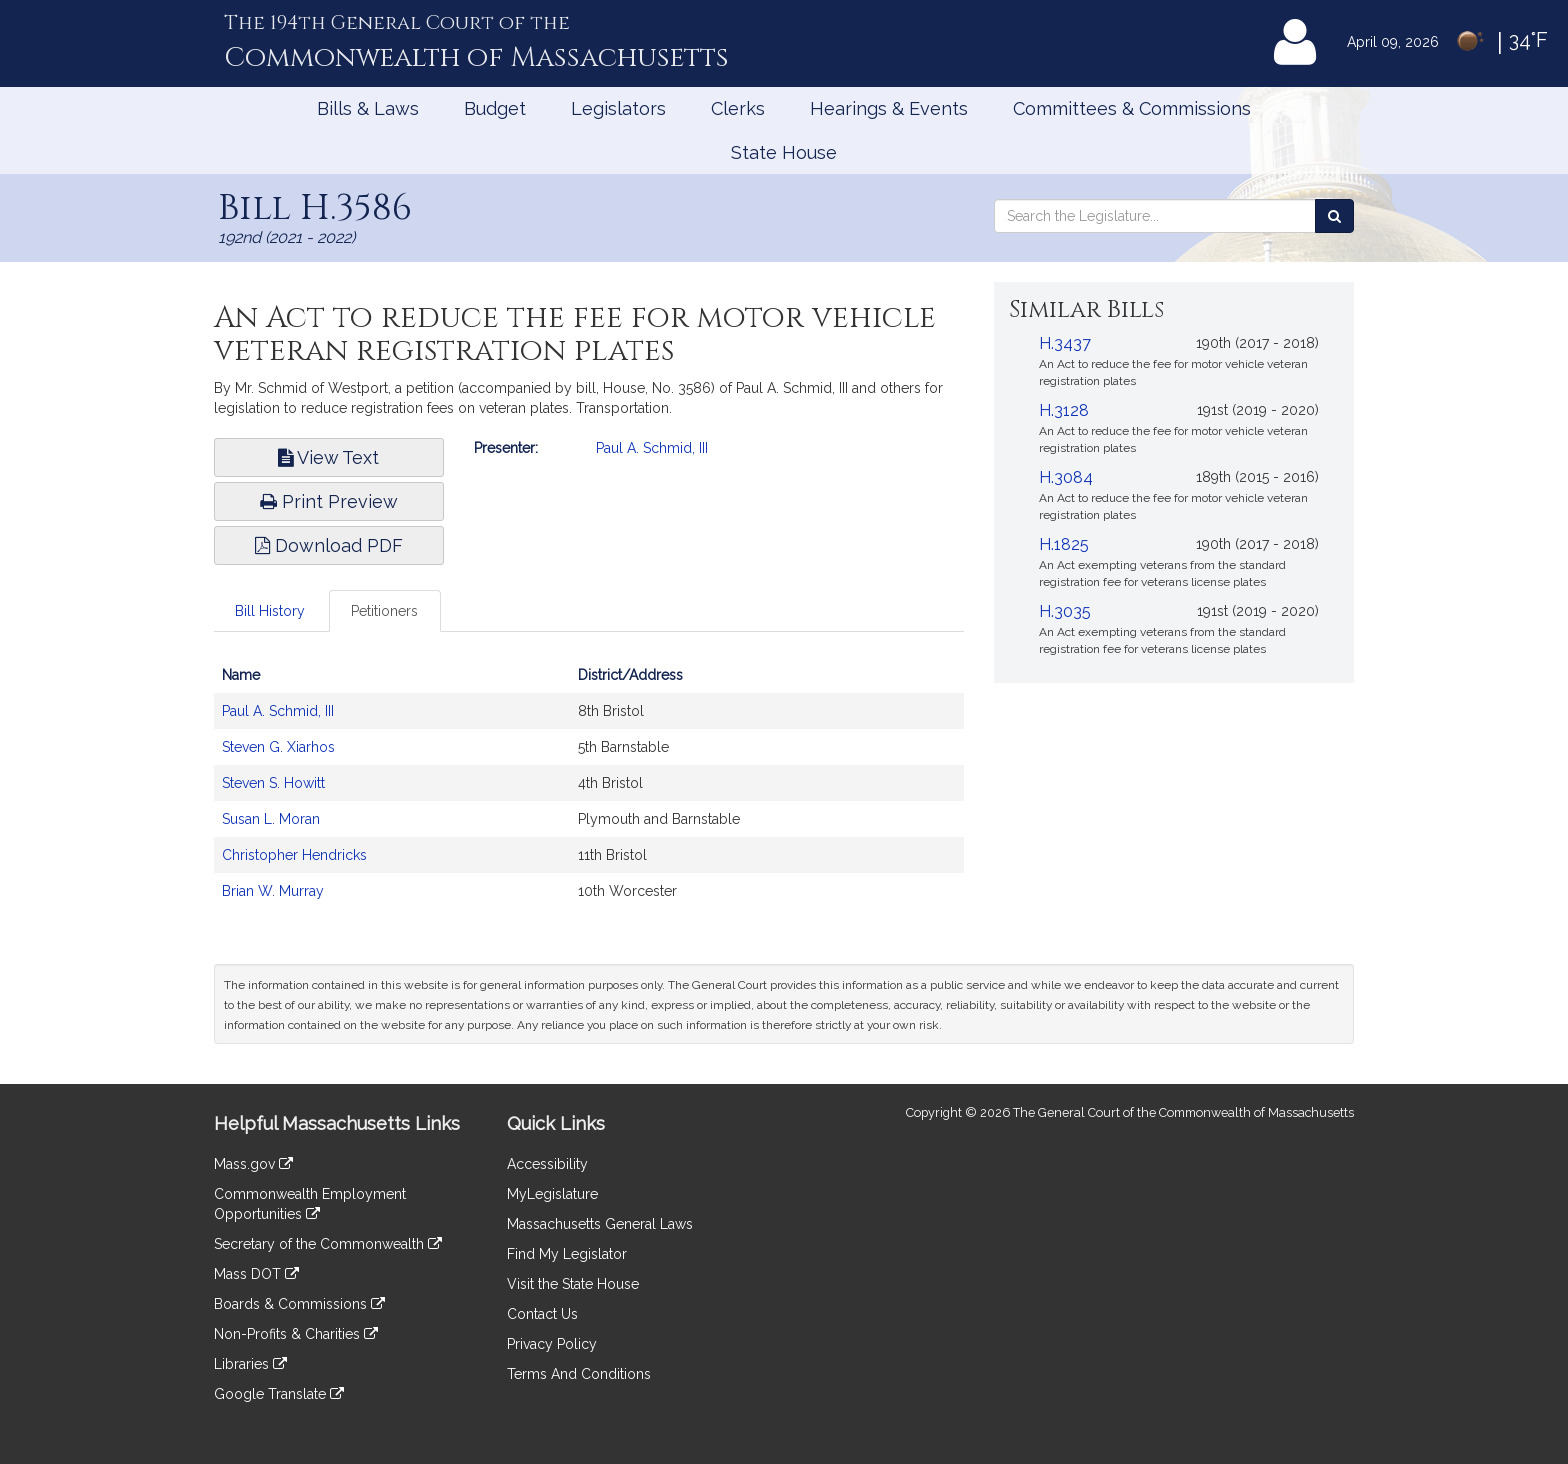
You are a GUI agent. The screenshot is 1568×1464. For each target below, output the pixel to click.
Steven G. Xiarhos (278, 747)
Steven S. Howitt (273, 783)
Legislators (618, 108)
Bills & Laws (368, 108)
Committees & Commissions (1132, 108)
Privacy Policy (552, 1344)
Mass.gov (253, 1164)
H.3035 (1065, 611)
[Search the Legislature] (1334, 216)
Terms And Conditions (579, 1374)
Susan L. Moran (271, 819)
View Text (328, 457)
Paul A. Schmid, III (652, 448)
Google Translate (279, 1394)
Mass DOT (256, 1274)
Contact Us (542, 1314)
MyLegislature (552, 1194)
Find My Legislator (567, 1254)
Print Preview (329, 501)
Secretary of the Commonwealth (328, 1244)
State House (784, 152)
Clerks (738, 108)
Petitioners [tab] (384, 611)
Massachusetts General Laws (600, 1224)
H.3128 (1064, 410)
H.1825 (1064, 544)
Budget (495, 108)
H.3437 (1065, 343)
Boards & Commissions (299, 1304)
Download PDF (329, 545)
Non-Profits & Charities (296, 1334)
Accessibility (547, 1164)
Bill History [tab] (270, 611)
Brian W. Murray (273, 891)
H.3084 (1066, 477)
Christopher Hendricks (294, 855)
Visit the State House (573, 1284)
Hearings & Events (889, 108)
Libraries (250, 1364)
